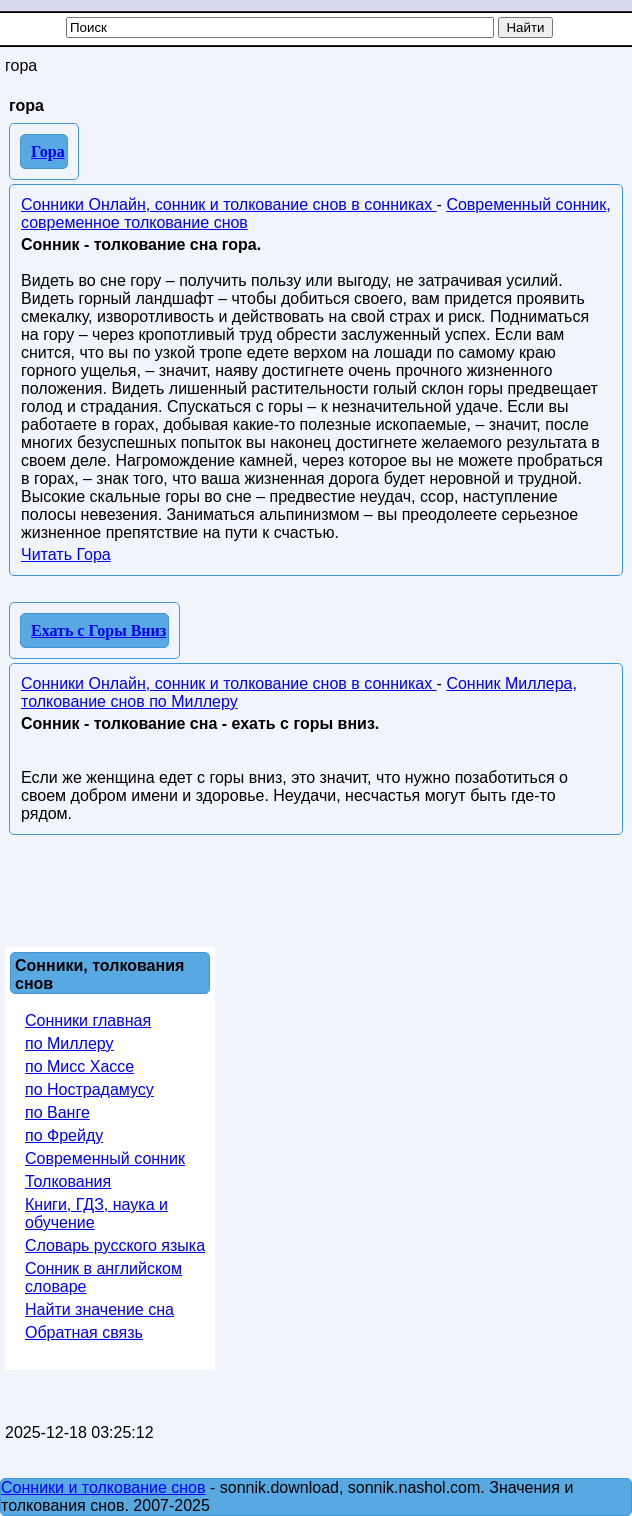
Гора (48, 151)
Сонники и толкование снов (103, 1487)
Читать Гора (66, 554)
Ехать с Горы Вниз (98, 630)
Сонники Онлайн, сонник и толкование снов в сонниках (229, 204)
